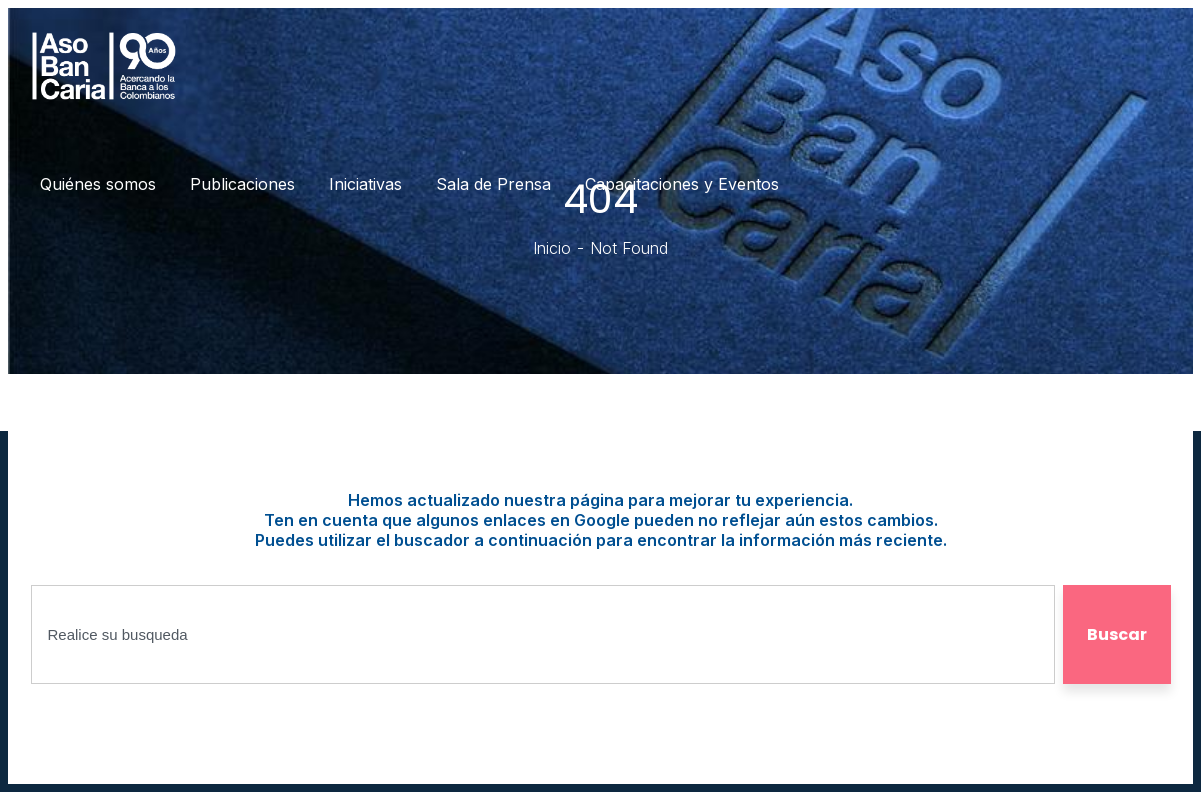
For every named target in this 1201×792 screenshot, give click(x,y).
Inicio (552, 248)
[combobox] (543, 634)
